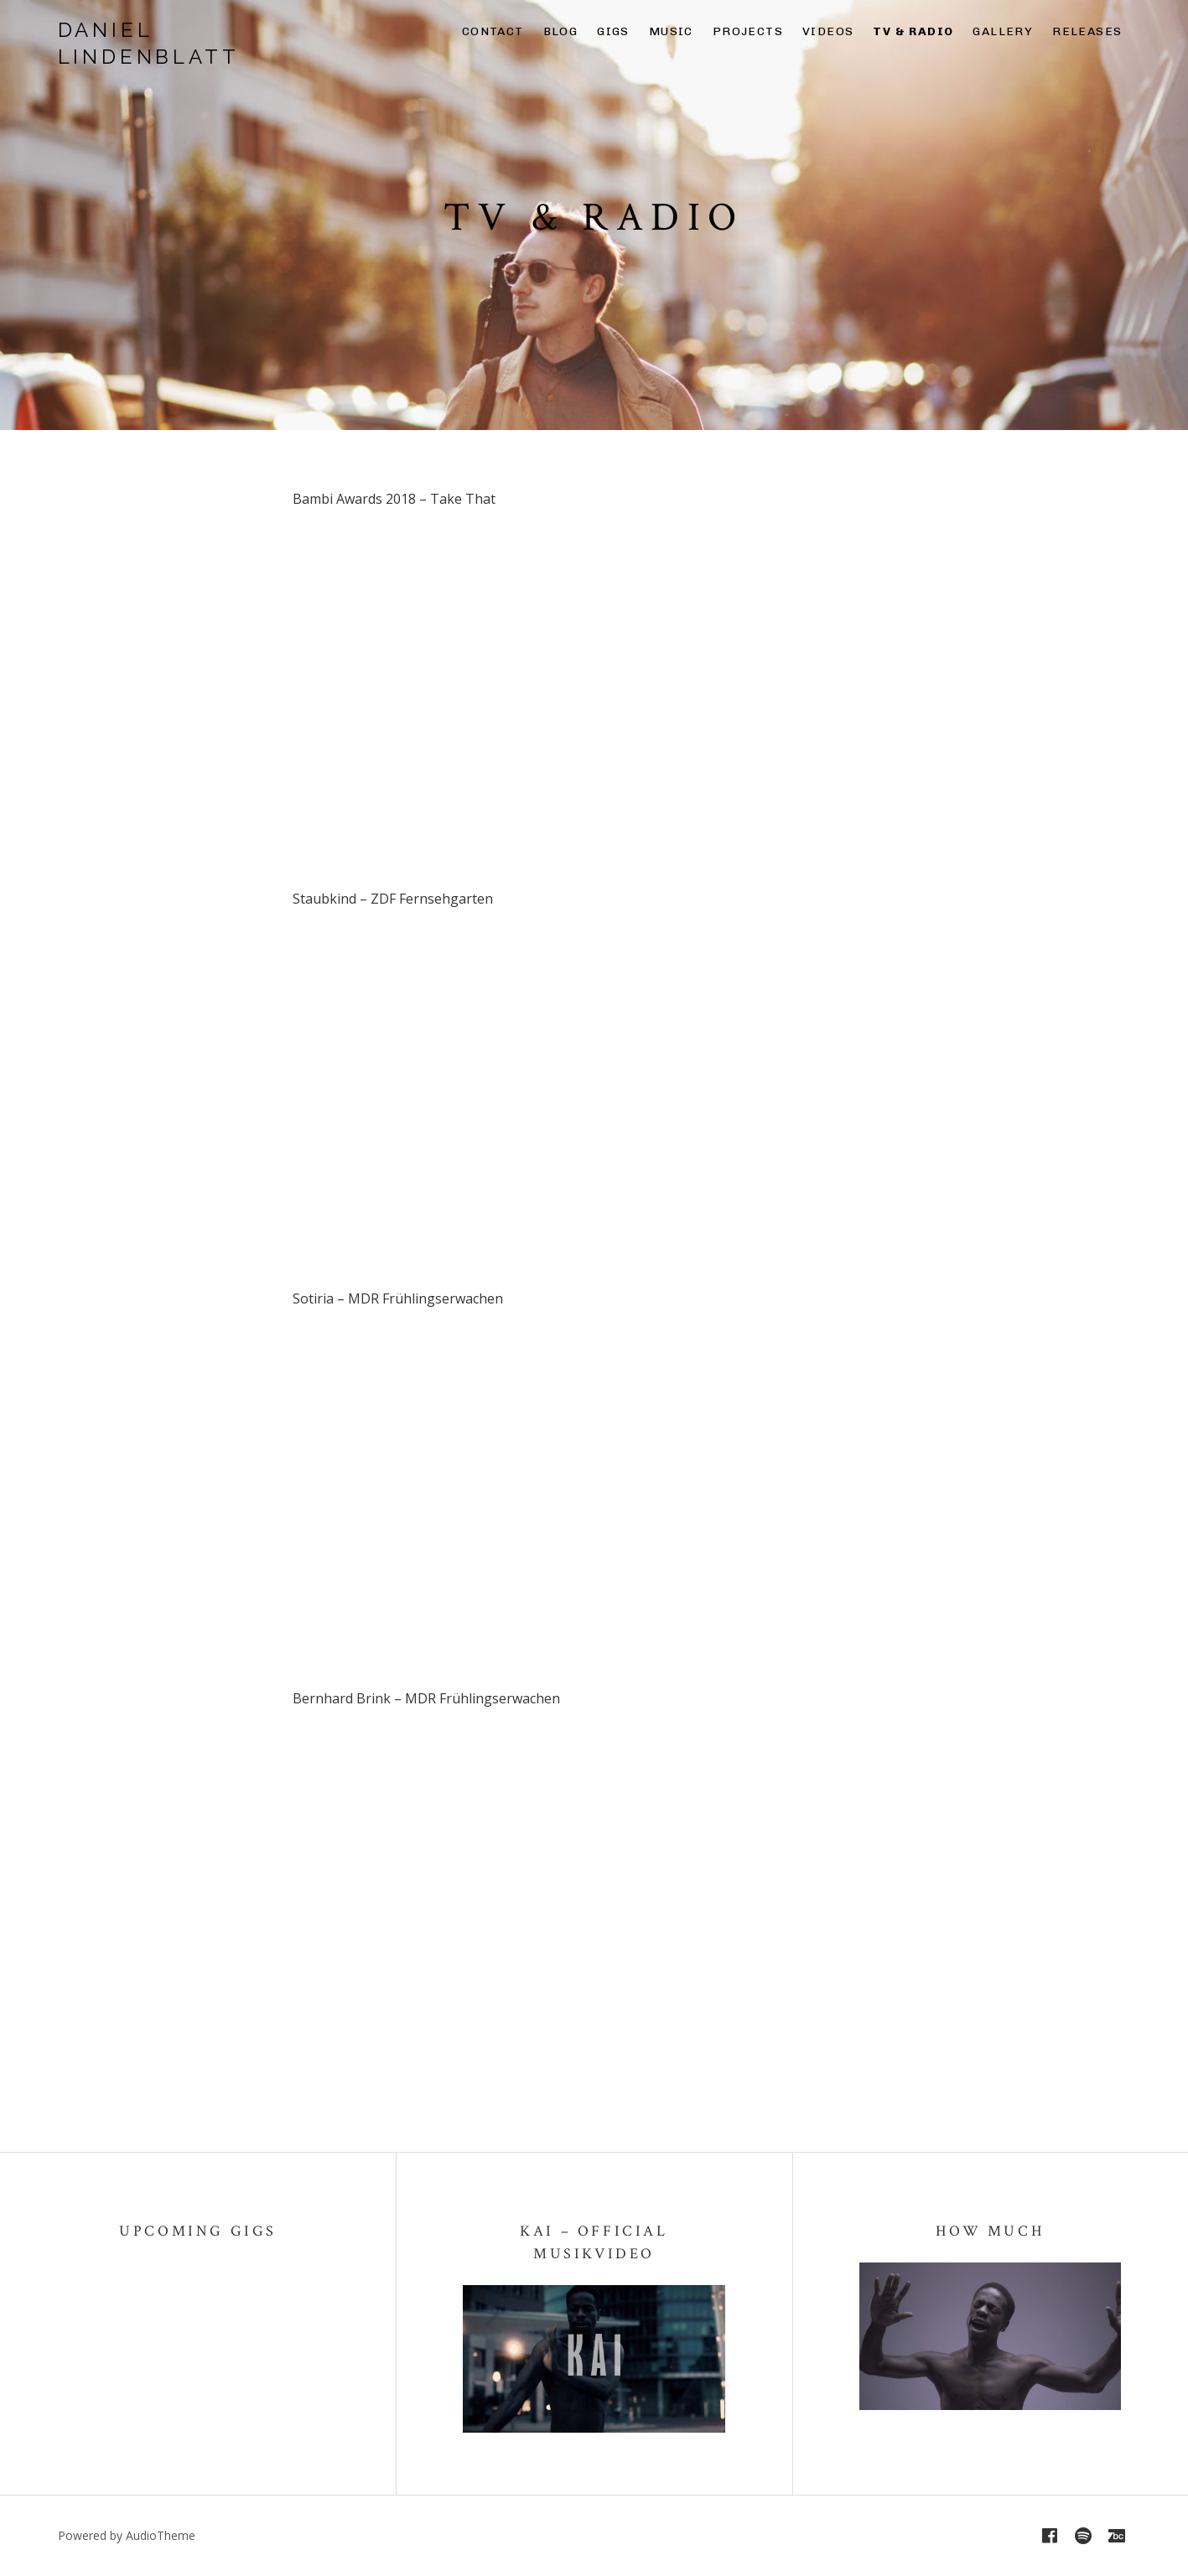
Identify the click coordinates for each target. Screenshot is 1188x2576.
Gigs (613, 31)
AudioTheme (160, 2535)
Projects (748, 31)
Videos (827, 31)
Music (671, 31)
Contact (493, 31)
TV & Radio (913, 31)
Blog (560, 31)
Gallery (1003, 31)
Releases (1087, 31)
